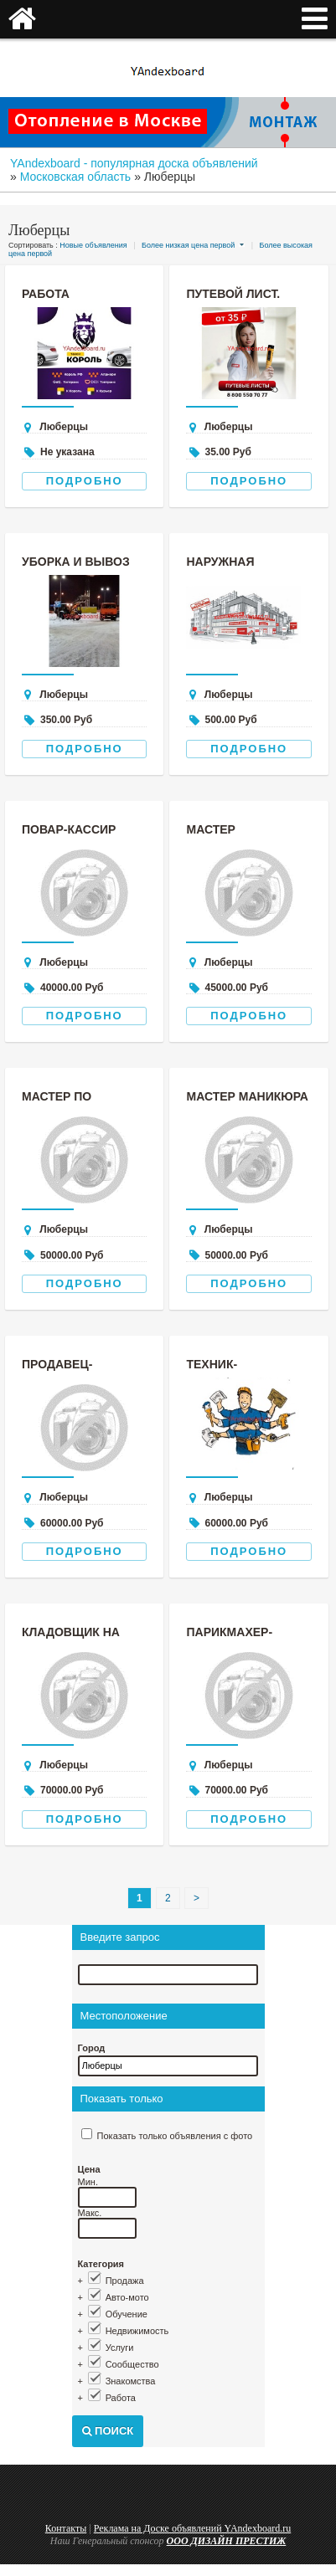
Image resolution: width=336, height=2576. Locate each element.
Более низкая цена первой (188, 245)
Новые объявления (93, 245)
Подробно (84, 481)
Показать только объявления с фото (175, 2136)
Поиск (108, 2431)
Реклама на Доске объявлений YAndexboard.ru (193, 2528)
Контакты (66, 2528)
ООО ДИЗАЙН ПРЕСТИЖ (227, 2541)
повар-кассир (69, 829)
